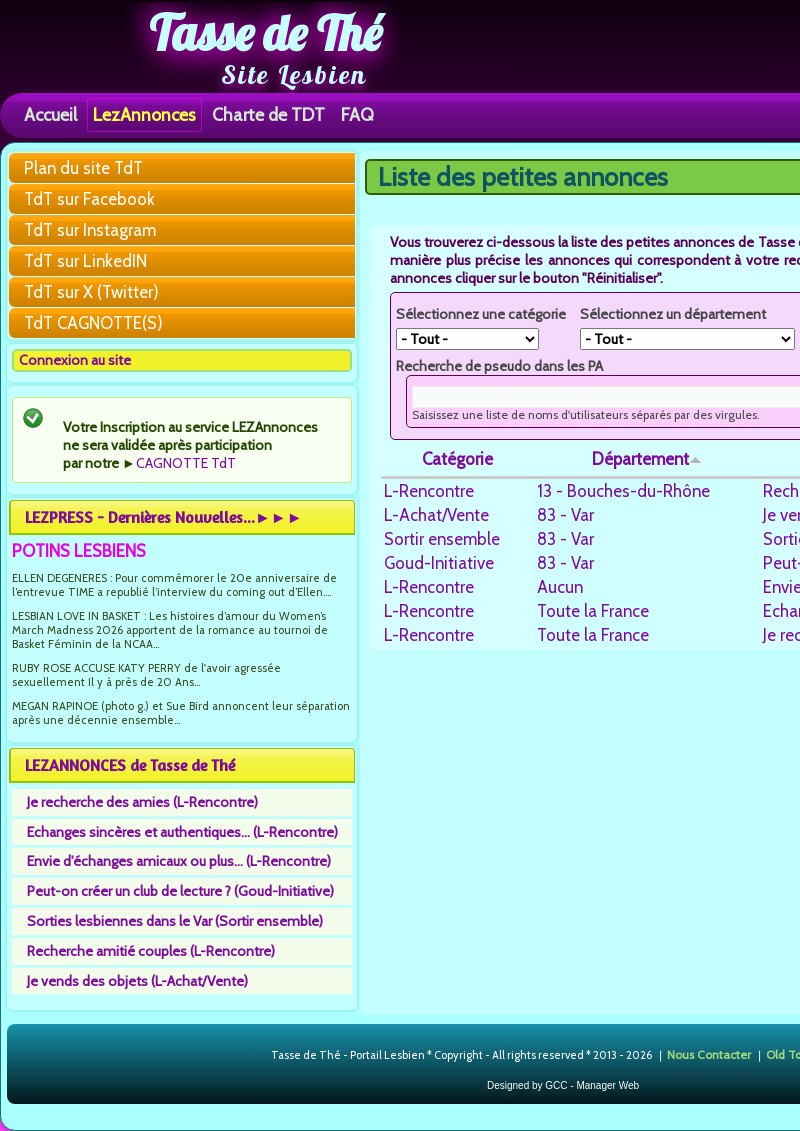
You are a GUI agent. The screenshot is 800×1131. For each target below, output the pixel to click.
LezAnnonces (144, 114)
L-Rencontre (429, 491)
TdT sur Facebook (89, 199)
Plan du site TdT (83, 168)
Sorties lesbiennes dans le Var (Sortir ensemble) (175, 921)
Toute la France (593, 611)
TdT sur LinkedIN (85, 261)
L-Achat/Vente (436, 515)
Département (647, 459)
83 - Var (565, 515)
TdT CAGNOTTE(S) (93, 323)
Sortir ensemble (442, 539)
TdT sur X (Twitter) (91, 292)
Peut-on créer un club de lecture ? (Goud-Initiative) (180, 891)
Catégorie (457, 459)
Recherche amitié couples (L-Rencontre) (151, 951)
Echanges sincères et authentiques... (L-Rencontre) (182, 832)
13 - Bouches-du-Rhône (623, 491)
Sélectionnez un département (673, 314)
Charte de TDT (268, 114)
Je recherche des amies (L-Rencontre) (142, 802)
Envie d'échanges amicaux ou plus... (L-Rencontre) (179, 861)
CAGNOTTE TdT (186, 463)
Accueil (50, 114)
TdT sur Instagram (90, 230)
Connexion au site (75, 360)
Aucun (560, 587)
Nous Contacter (709, 1054)
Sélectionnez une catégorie (481, 314)
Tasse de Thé (265, 33)
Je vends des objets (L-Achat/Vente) (137, 981)
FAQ (357, 114)
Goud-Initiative (439, 563)
